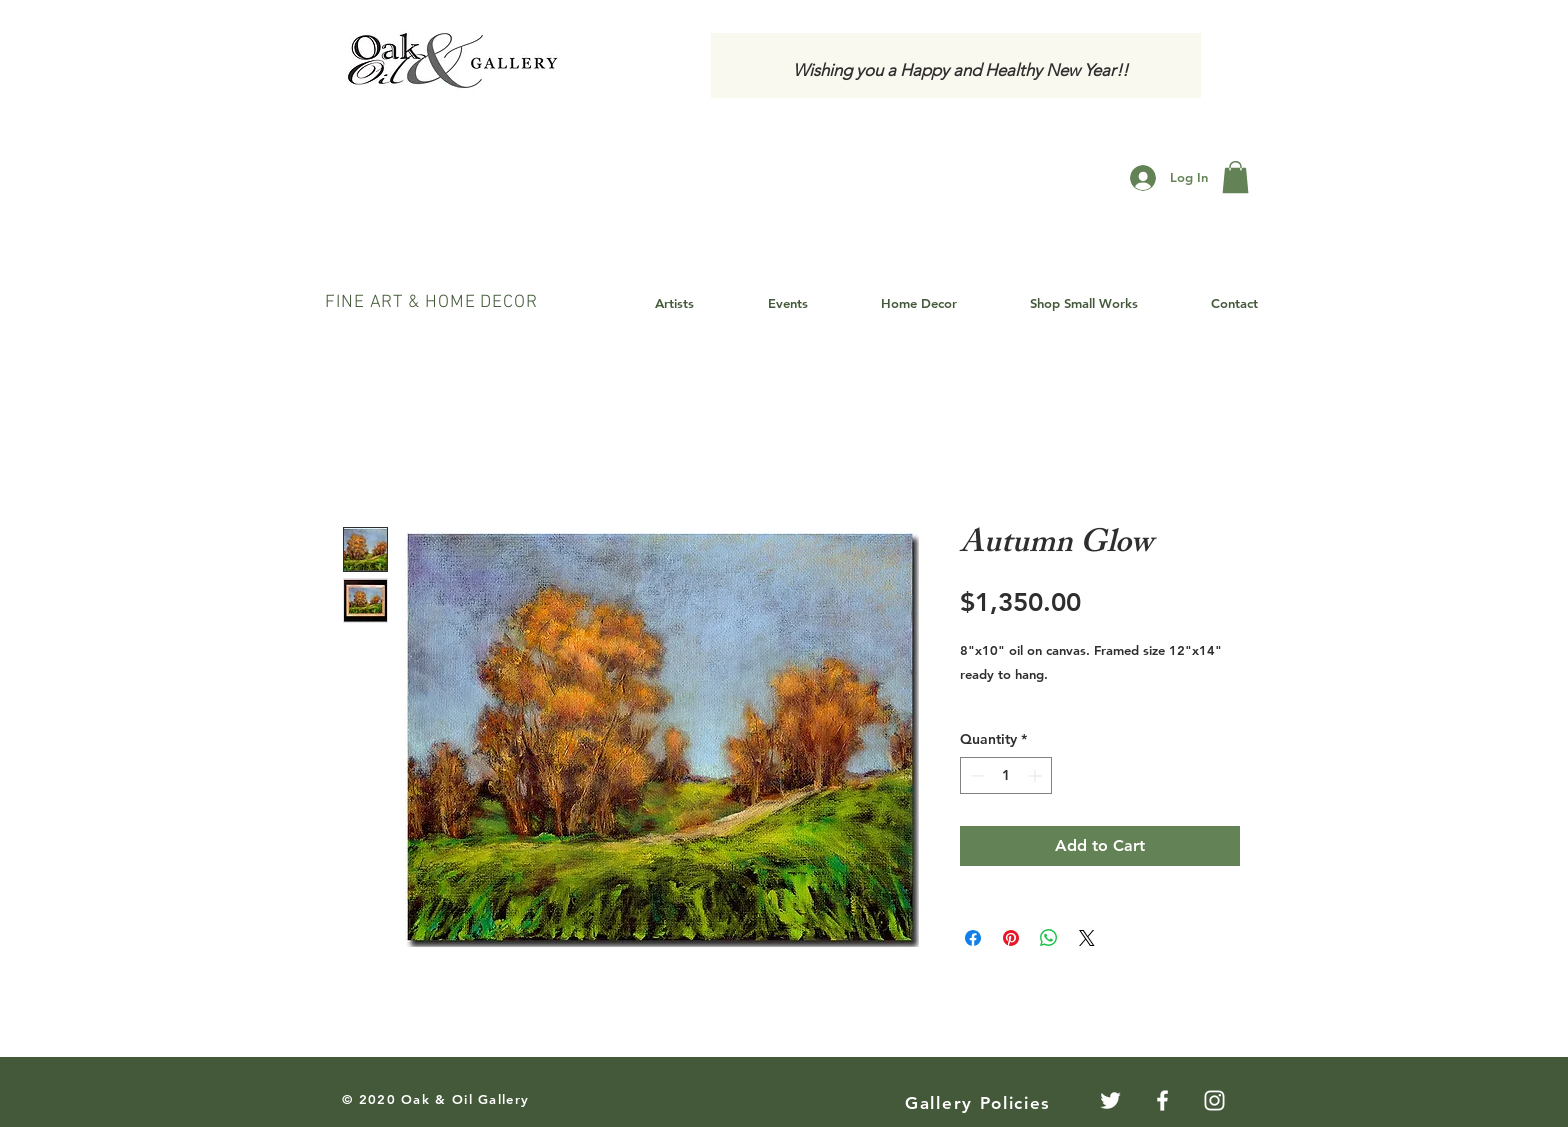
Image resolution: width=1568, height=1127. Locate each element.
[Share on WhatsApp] (1049, 938)
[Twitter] (1110, 1100)
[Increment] (1036, 775)
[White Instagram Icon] (1214, 1100)
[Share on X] (1087, 938)
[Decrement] (975, 775)
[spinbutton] (1006, 775)
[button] (1235, 177)
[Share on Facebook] (973, 938)
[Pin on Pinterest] (1011, 938)
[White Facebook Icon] (1162, 1100)
